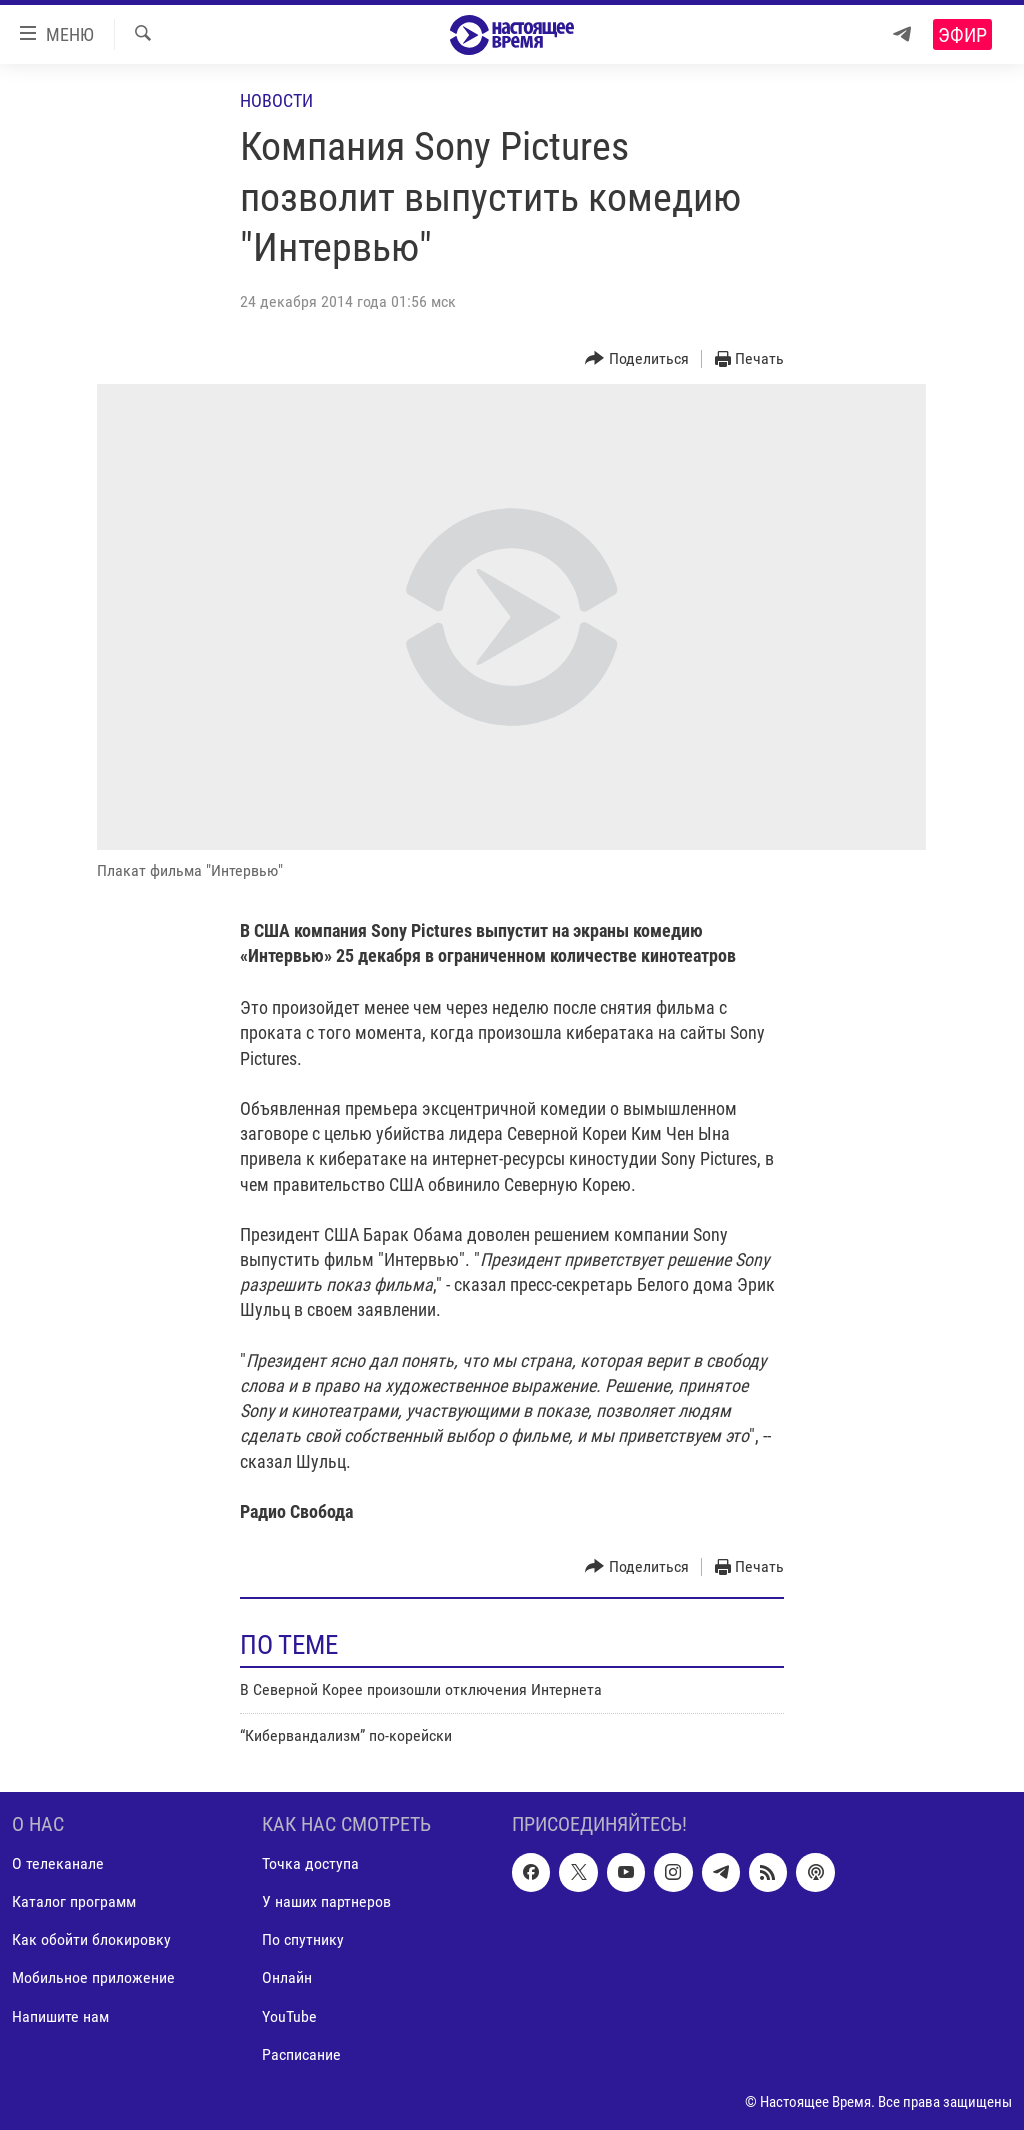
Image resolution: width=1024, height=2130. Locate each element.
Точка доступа (310, 1863)
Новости (276, 100)
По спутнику (303, 1939)
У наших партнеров (326, 1901)
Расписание (301, 2053)
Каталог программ (74, 1901)
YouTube (289, 2015)
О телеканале (58, 1863)
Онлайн (287, 1977)
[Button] (637, 359)
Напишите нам (60, 2015)
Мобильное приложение (93, 1977)
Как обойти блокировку (91, 1939)
